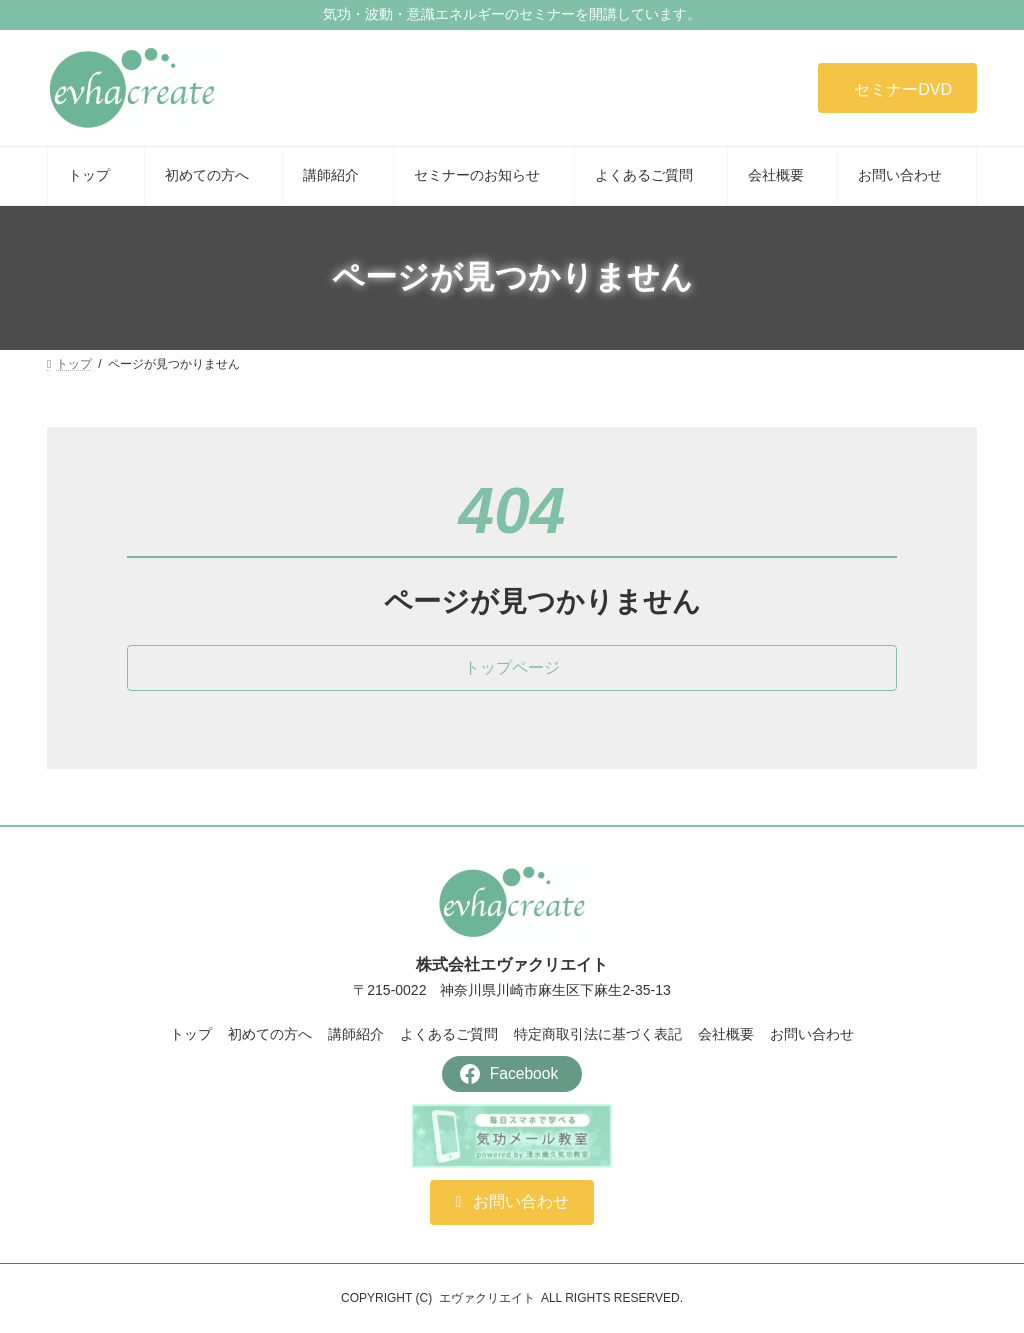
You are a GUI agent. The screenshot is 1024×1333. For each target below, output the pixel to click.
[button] (897, 88)
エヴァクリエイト (487, 1298)
